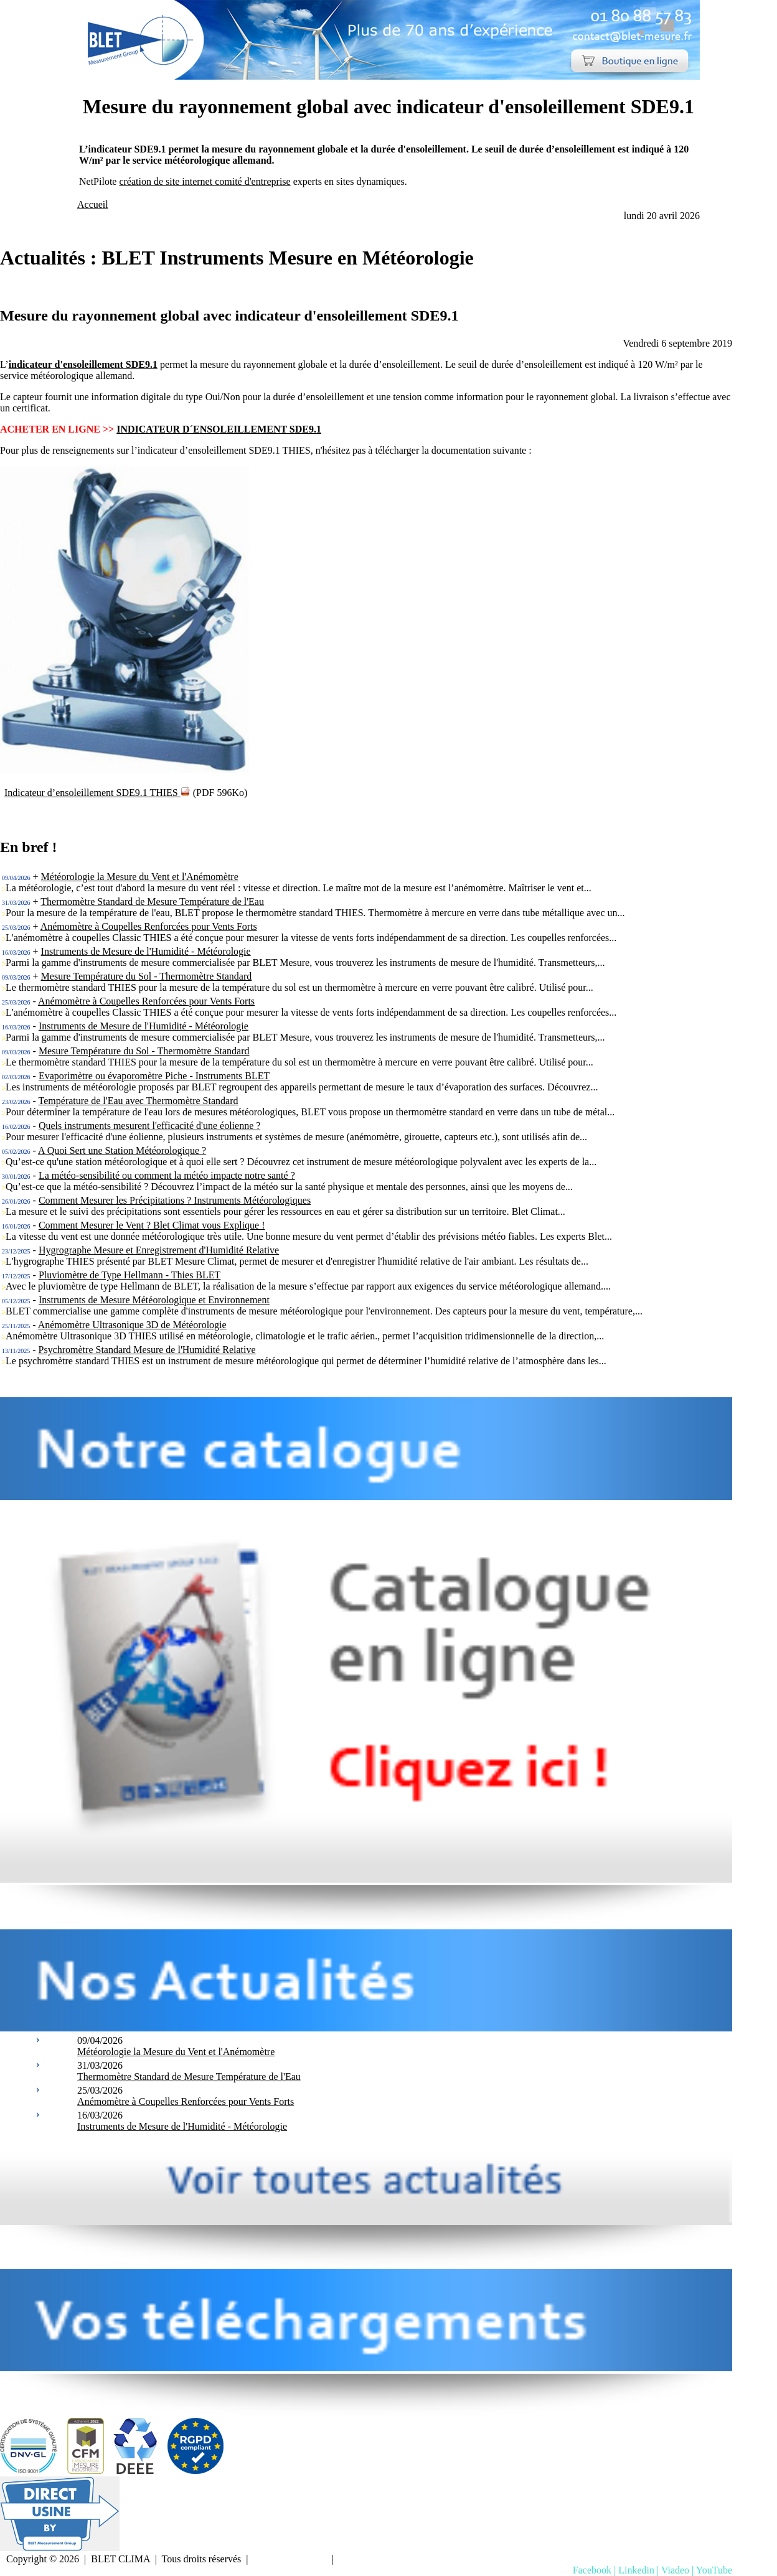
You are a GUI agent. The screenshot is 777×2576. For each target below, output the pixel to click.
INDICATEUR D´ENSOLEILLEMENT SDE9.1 (218, 429)
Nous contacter (371, 2559)
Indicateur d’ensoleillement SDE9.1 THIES (97, 792)
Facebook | (594, 2570)
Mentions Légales (290, 2559)
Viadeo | (677, 2570)
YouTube (714, 2570)
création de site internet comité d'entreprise (204, 181)
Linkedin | (638, 2570)
